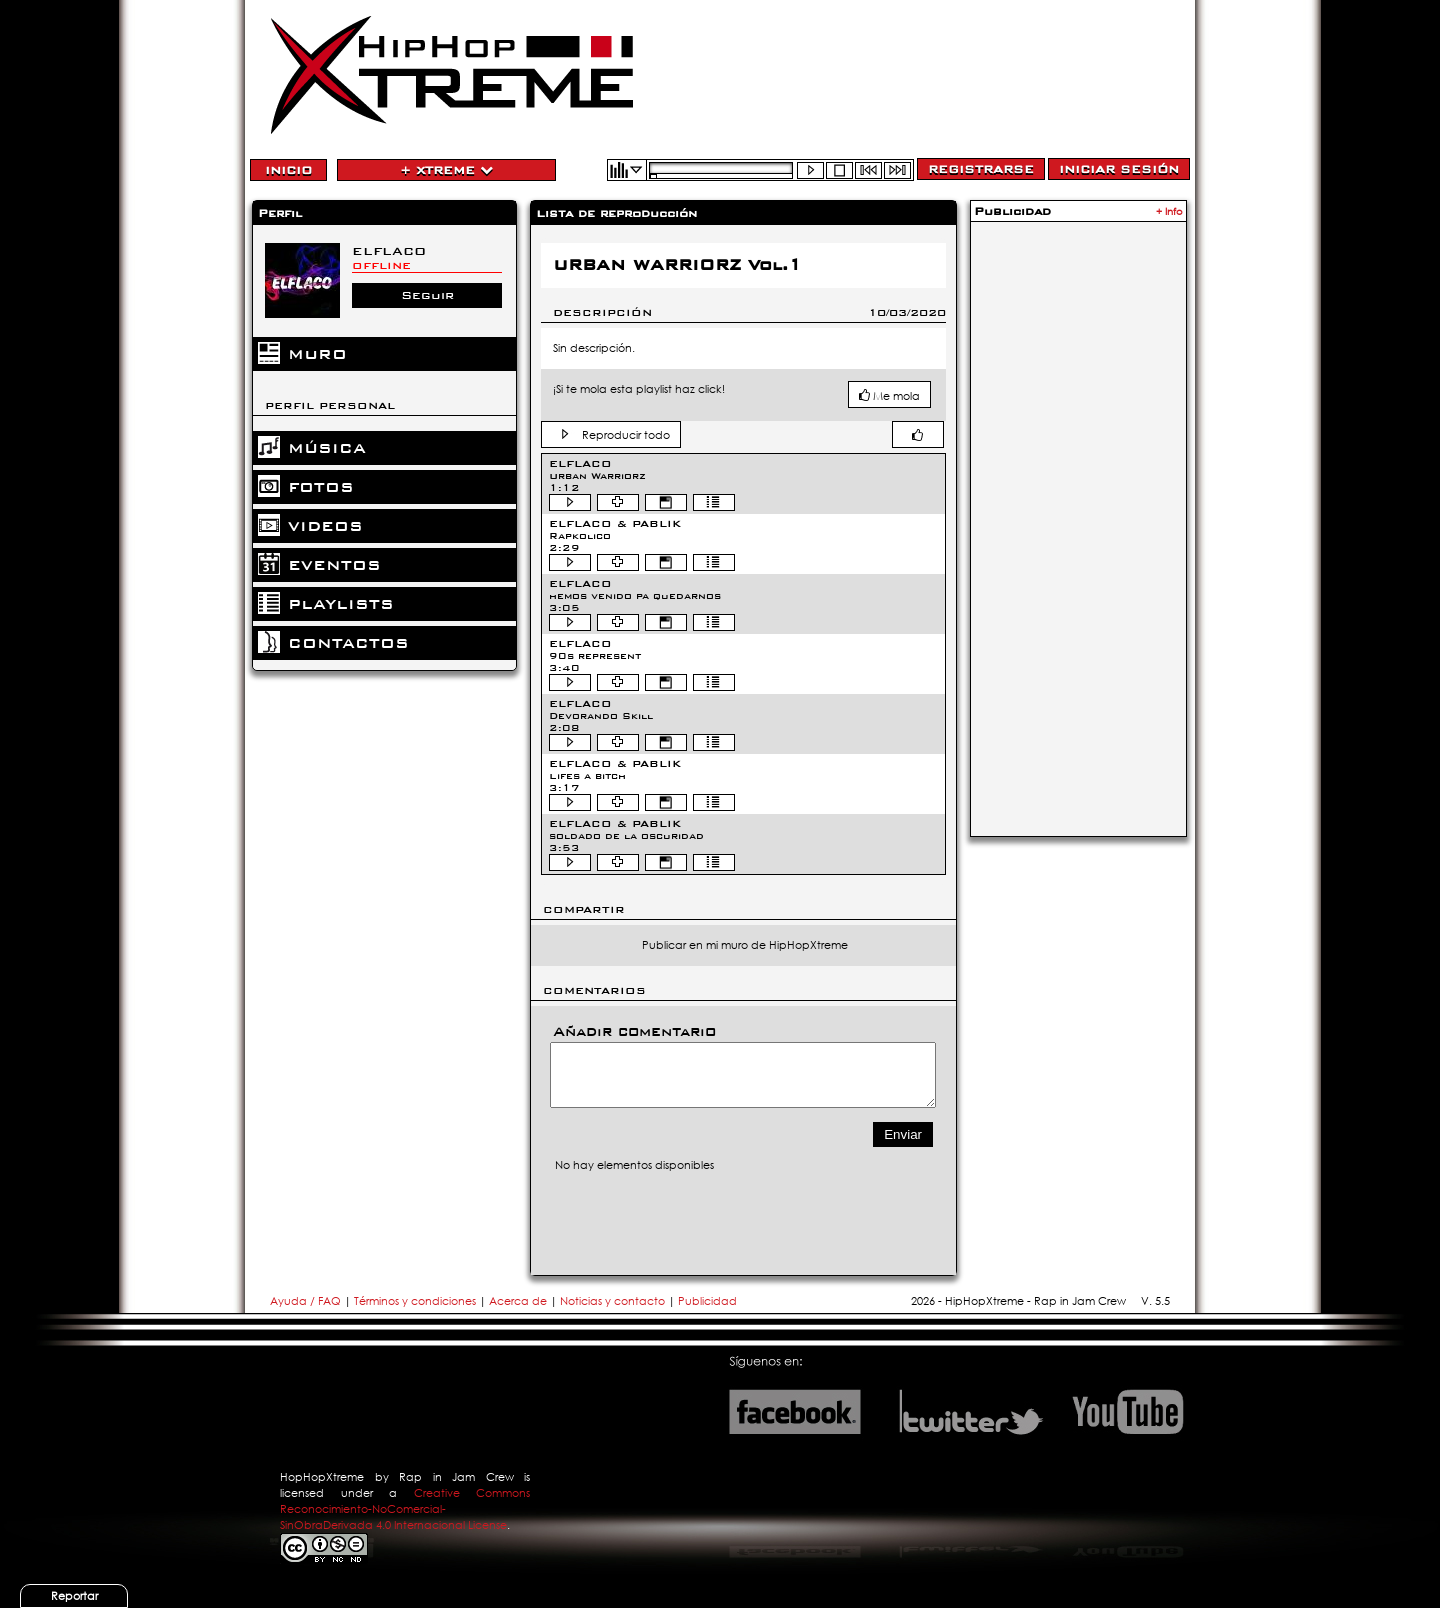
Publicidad (707, 1301)
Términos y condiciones (415, 1301)
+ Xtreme (446, 170)
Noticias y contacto (614, 1301)
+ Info (1169, 211)
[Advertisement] (1078, 527)
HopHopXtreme (322, 1477)
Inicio (288, 170)
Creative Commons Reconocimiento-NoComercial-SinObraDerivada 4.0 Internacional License (405, 1509)
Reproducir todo (626, 435)
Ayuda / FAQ (307, 1301)
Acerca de (518, 1301)
